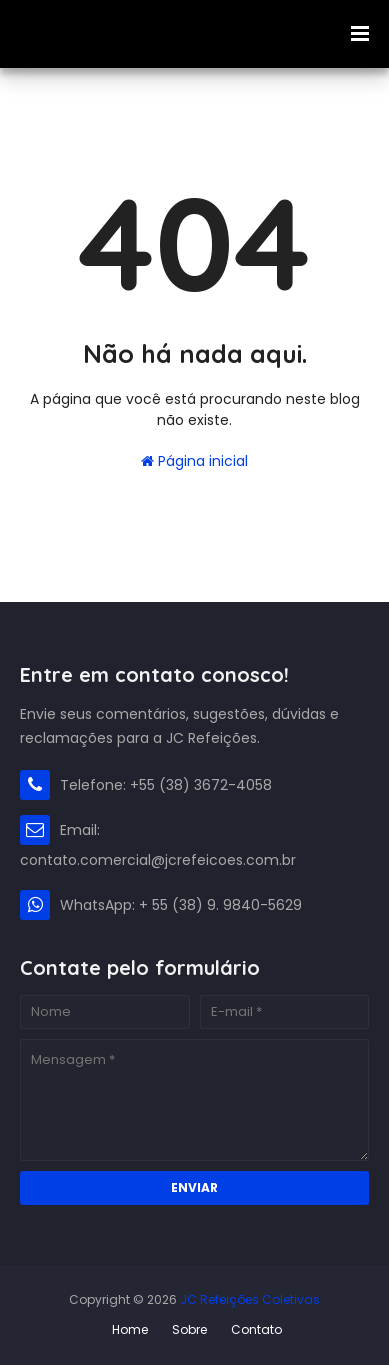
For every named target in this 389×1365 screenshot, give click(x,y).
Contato (256, 1329)
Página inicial (194, 461)
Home (130, 1329)
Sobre (189, 1329)
